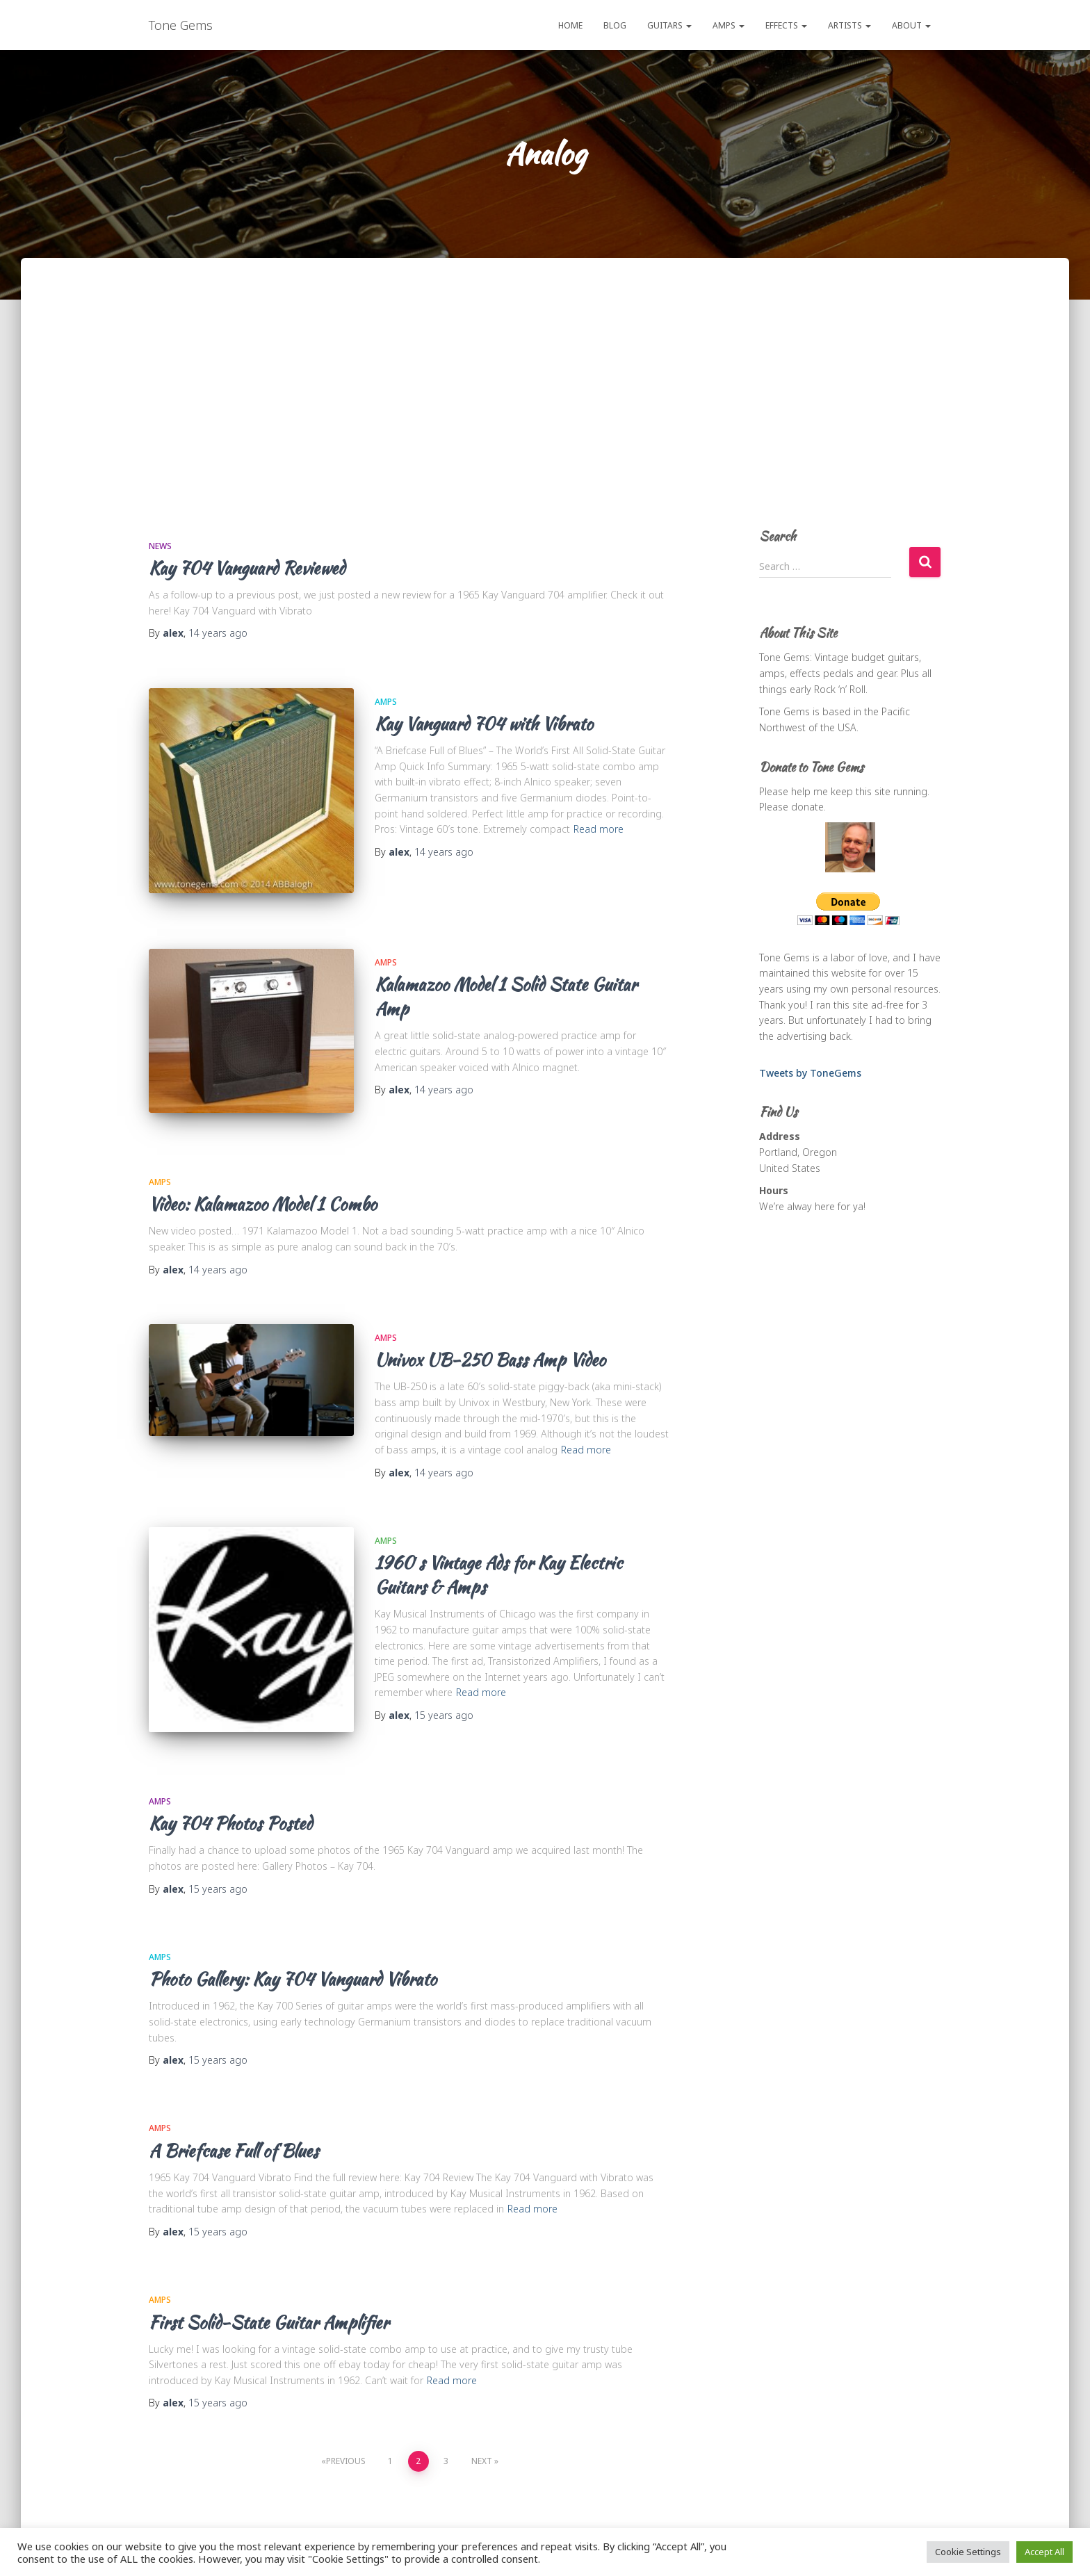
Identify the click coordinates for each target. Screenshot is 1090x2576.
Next (481, 2432)
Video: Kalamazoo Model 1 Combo (263, 1185)
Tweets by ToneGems (810, 1072)
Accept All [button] (1044, 2551)
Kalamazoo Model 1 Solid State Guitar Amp (506, 987)
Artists (849, 25)
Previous (346, 2432)
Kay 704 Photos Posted (230, 1795)
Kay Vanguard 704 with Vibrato (484, 723)
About (911, 25)
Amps (729, 25)
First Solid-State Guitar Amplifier (269, 2293)
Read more (599, 828)
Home (570, 25)
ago (217, 632)
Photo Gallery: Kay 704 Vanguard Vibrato (293, 1951)
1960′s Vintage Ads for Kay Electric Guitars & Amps (498, 1556)
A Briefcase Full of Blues (233, 2122)
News (160, 546)
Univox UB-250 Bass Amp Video (490, 1340)
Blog (614, 25)
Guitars (669, 25)
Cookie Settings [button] (968, 2551)
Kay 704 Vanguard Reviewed (247, 567)
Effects (786, 25)
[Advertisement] (545, 407)
